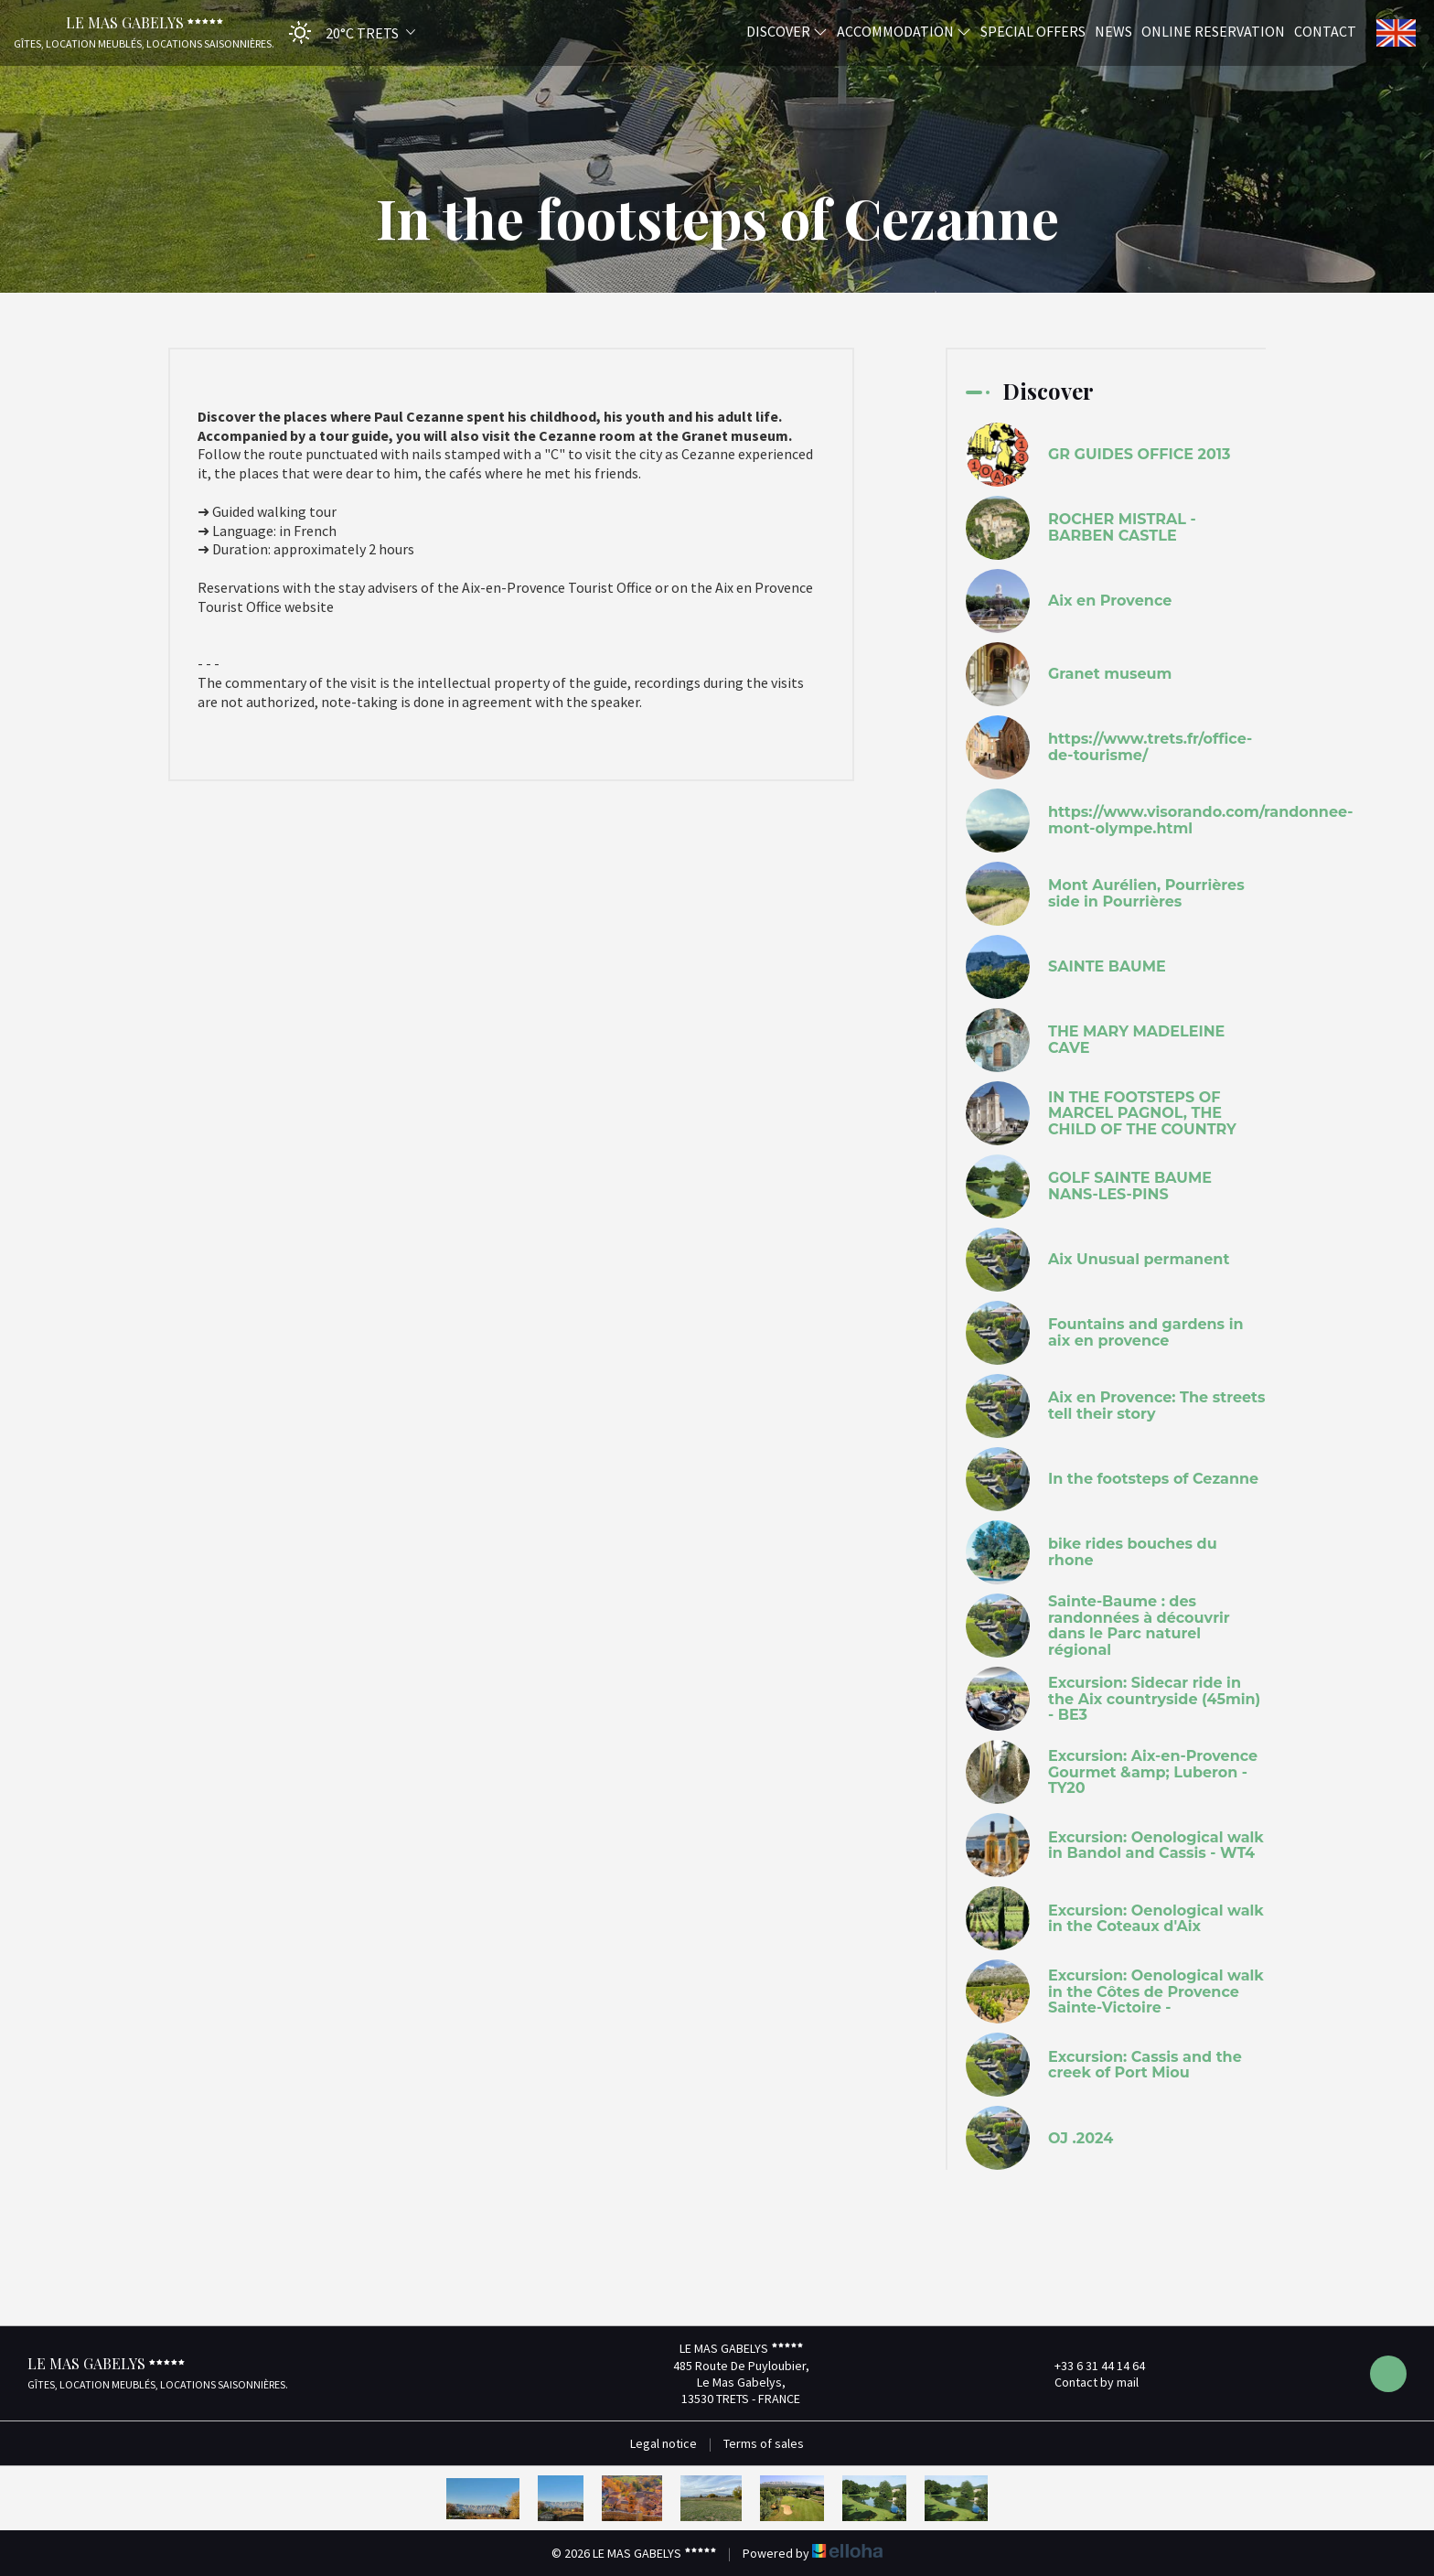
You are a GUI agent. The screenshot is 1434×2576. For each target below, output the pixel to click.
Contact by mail (1086, 2382)
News (1113, 30)
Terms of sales (763, 2443)
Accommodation (904, 30)
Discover (787, 30)
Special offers (1033, 30)
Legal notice (663, 2443)
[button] (346, 32)
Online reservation (1213, 30)
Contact (1325, 30)
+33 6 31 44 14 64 (1089, 2365)
